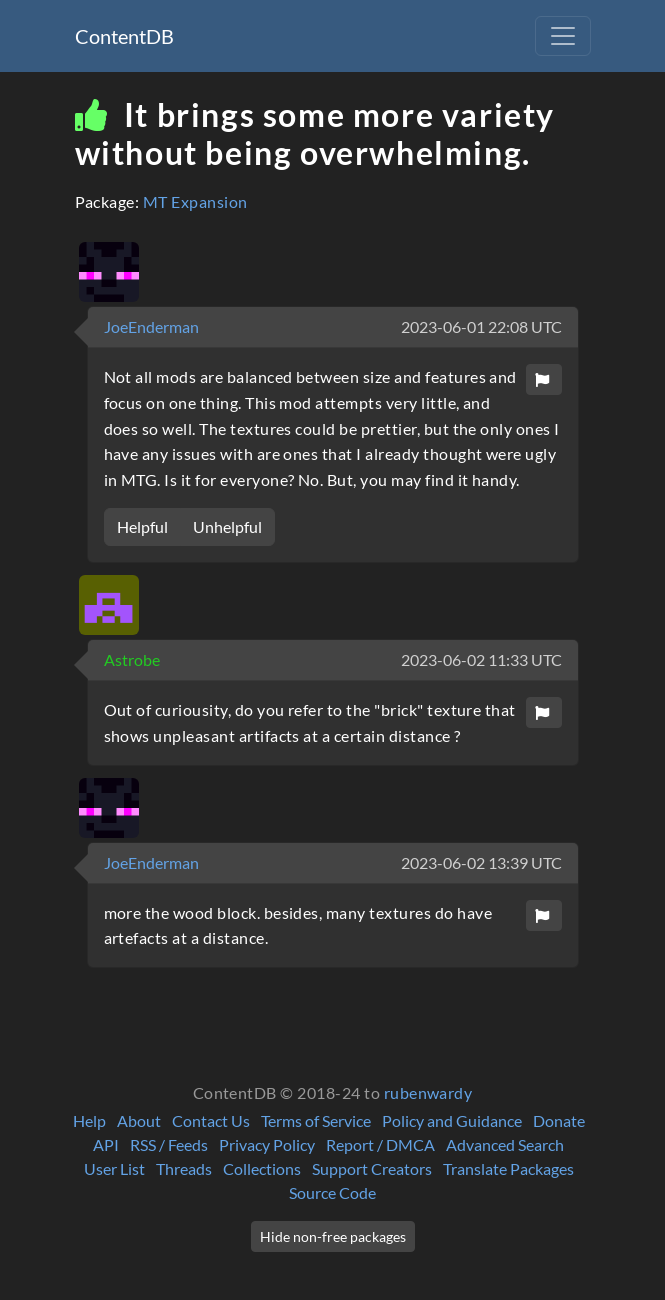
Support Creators (372, 1168)
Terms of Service (316, 1120)
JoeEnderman (151, 326)
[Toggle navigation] (563, 36)
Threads (184, 1168)
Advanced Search (505, 1144)
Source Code (332, 1192)
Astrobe (132, 659)
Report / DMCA (380, 1144)
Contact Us (211, 1120)
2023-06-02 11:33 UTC (481, 659)
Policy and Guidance (452, 1120)
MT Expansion (195, 201)
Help (89, 1120)
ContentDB (124, 36)
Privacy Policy (267, 1144)
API (106, 1144)
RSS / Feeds (169, 1144)
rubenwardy (428, 1092)
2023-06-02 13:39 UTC (481, 862)
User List (114, 1168)
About (139, 1120)
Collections (262, 1168)
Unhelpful (227, 526)
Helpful (142, 526)
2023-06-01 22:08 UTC (481, 326)
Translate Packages (508, 1168)
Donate (559, 1120)
